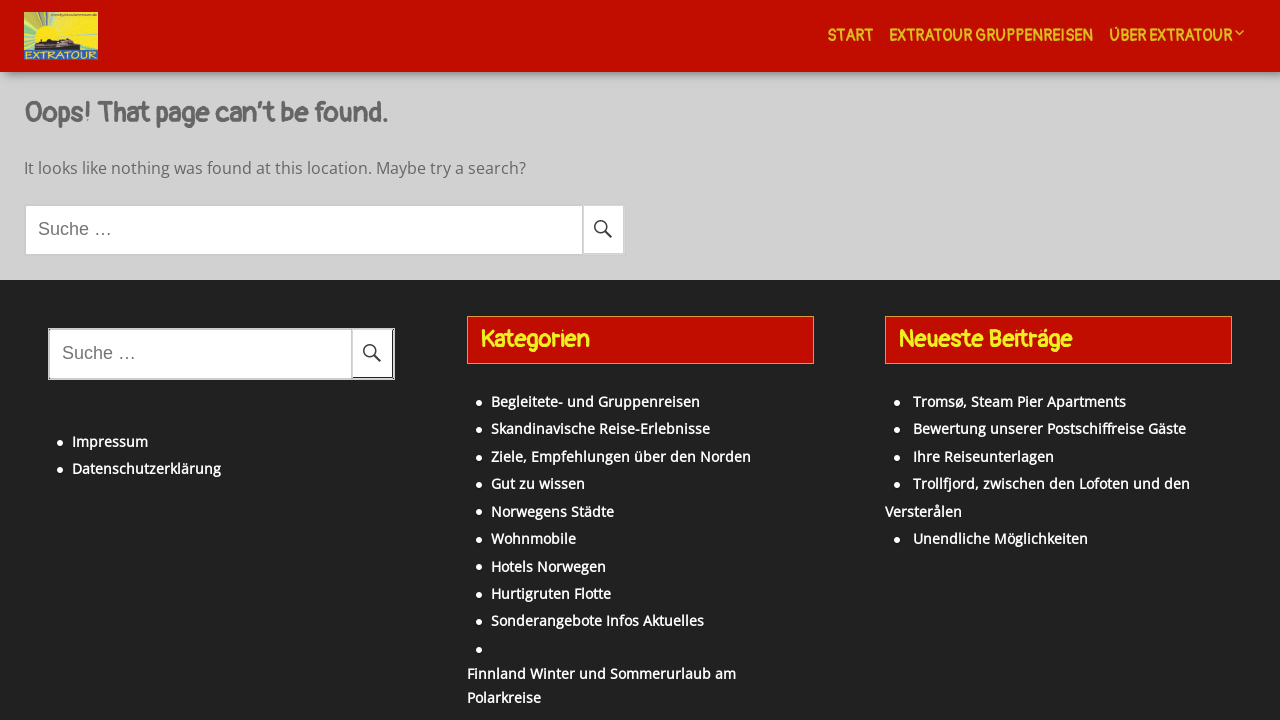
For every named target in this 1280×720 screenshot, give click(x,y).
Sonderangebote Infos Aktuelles (564, 620)
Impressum (77, 429)
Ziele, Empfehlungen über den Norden (588, 456)
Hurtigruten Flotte (518, 593)
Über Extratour (1170, 36)
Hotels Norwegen (515, 566)
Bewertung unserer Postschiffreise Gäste (1017, 428)
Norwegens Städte (519, 511)
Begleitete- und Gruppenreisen (562, 401)
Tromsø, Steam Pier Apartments (987, 401)
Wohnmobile (500, 538)
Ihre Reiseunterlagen (951, 456)
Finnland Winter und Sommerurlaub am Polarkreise (631, 648)
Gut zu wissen (505, 483)
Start (850, 36)
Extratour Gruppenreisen (991, 36)
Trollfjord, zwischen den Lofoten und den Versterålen (1060, 483)
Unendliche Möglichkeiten (968, 511)
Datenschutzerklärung (113, 456)
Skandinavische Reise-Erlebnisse (567, 428)
